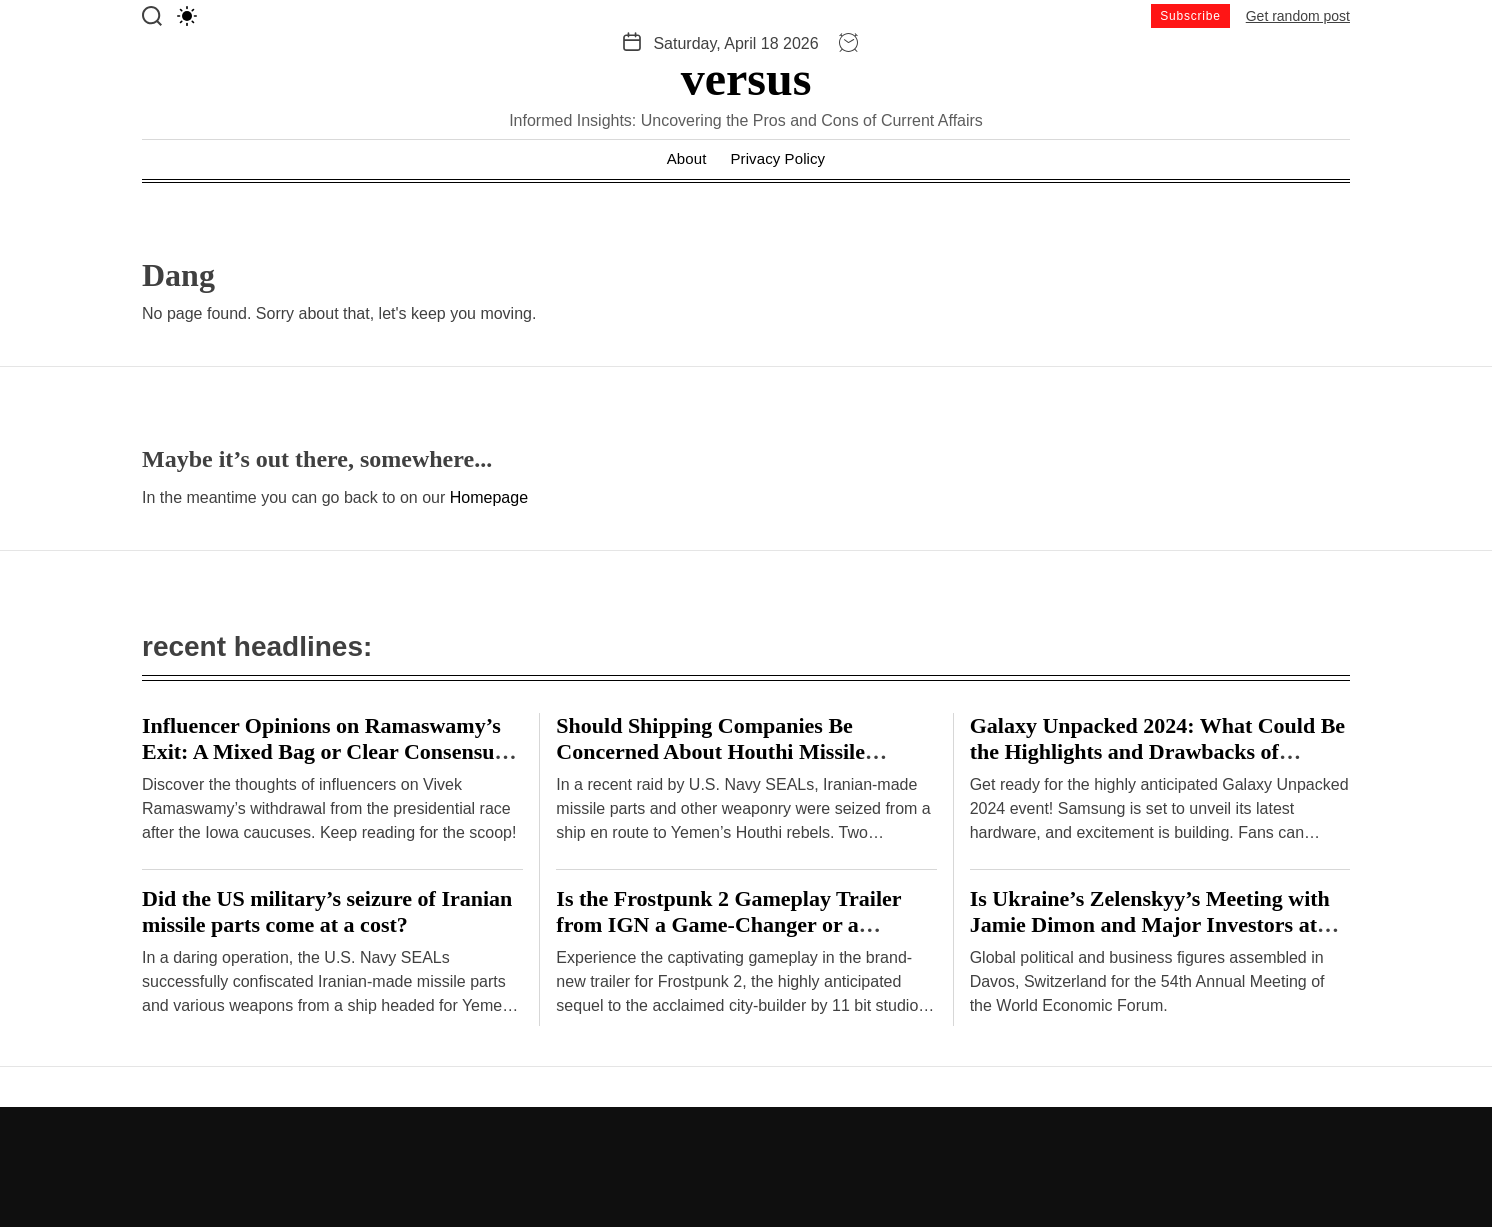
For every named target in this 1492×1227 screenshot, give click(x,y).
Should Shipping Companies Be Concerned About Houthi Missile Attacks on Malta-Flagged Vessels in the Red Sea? (742, 764)
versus (746, 79)
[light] (187, 16)
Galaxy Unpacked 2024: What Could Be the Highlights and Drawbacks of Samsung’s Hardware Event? (1157, 751)
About (687, 158)
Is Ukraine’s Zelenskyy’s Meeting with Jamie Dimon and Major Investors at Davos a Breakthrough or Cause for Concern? (1150, 937)
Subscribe (1190, 16)
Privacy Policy (777, 158)
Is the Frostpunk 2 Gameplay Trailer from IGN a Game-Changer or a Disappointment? (728, 924)
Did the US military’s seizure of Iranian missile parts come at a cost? (327, 911)
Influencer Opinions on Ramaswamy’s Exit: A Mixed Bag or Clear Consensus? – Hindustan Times (328, 751)
